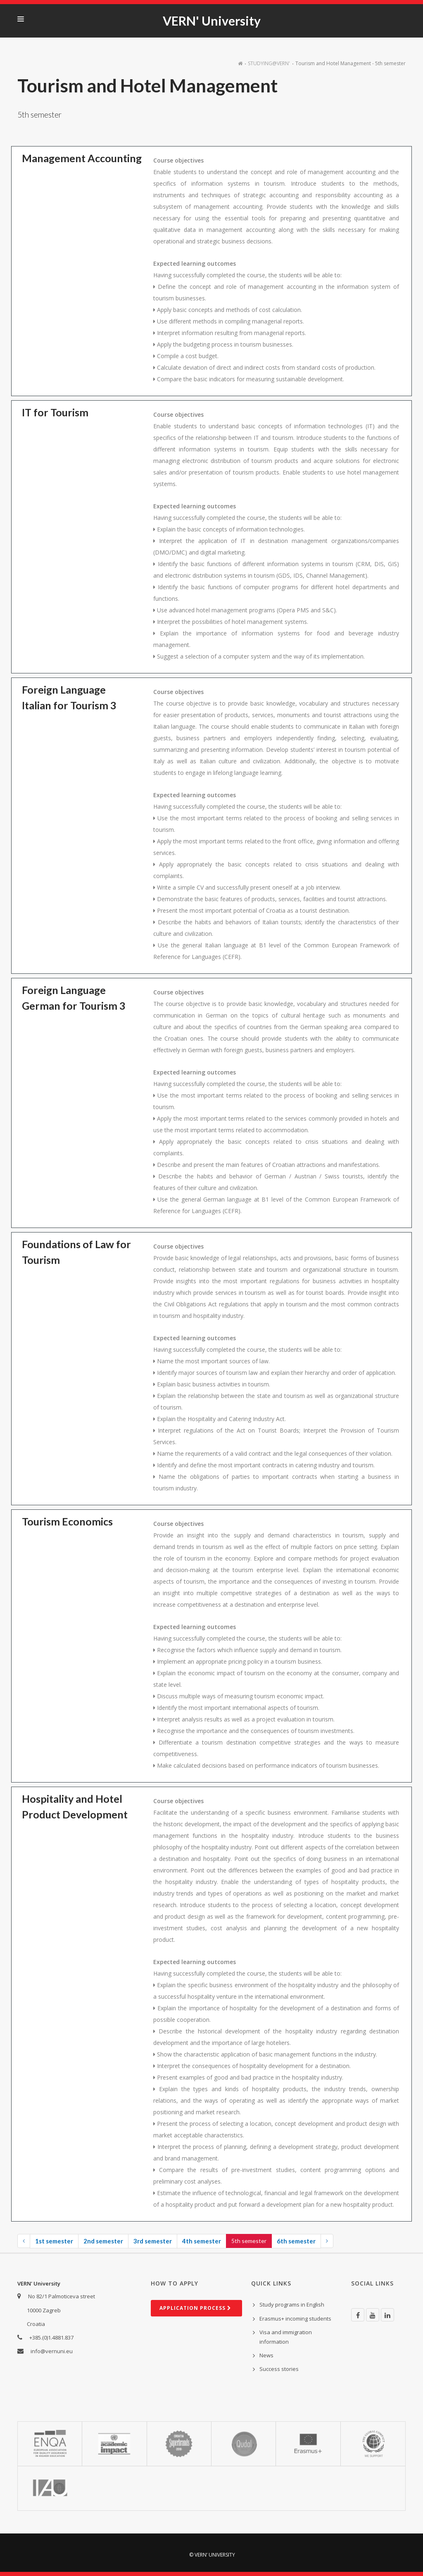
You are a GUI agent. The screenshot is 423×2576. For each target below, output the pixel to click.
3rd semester (152, 2241)
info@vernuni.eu (52, 2351)
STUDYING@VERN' (269, 63)
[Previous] (23, 2241)
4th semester (201, 2241)
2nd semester (103, 2241)
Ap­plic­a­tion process (195, 2308)
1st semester (54, 2241)
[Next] (327, 2241)
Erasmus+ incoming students (295, 2318)
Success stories (279, 2369)
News (266, 2355)
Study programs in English (291, 2304)
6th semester (296, 2241)
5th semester (248, 2240)
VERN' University (212, 20)
